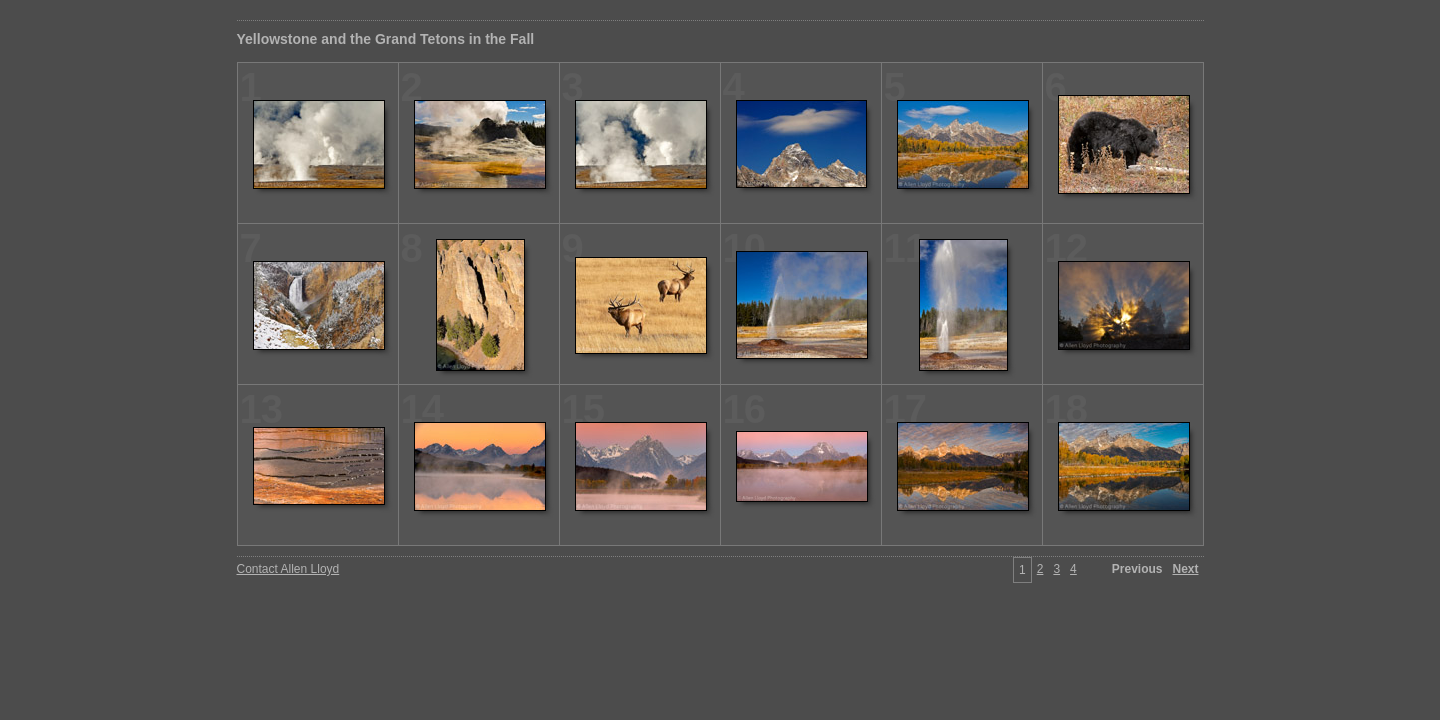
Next (1185, 569)
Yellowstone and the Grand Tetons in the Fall (386, 39)
